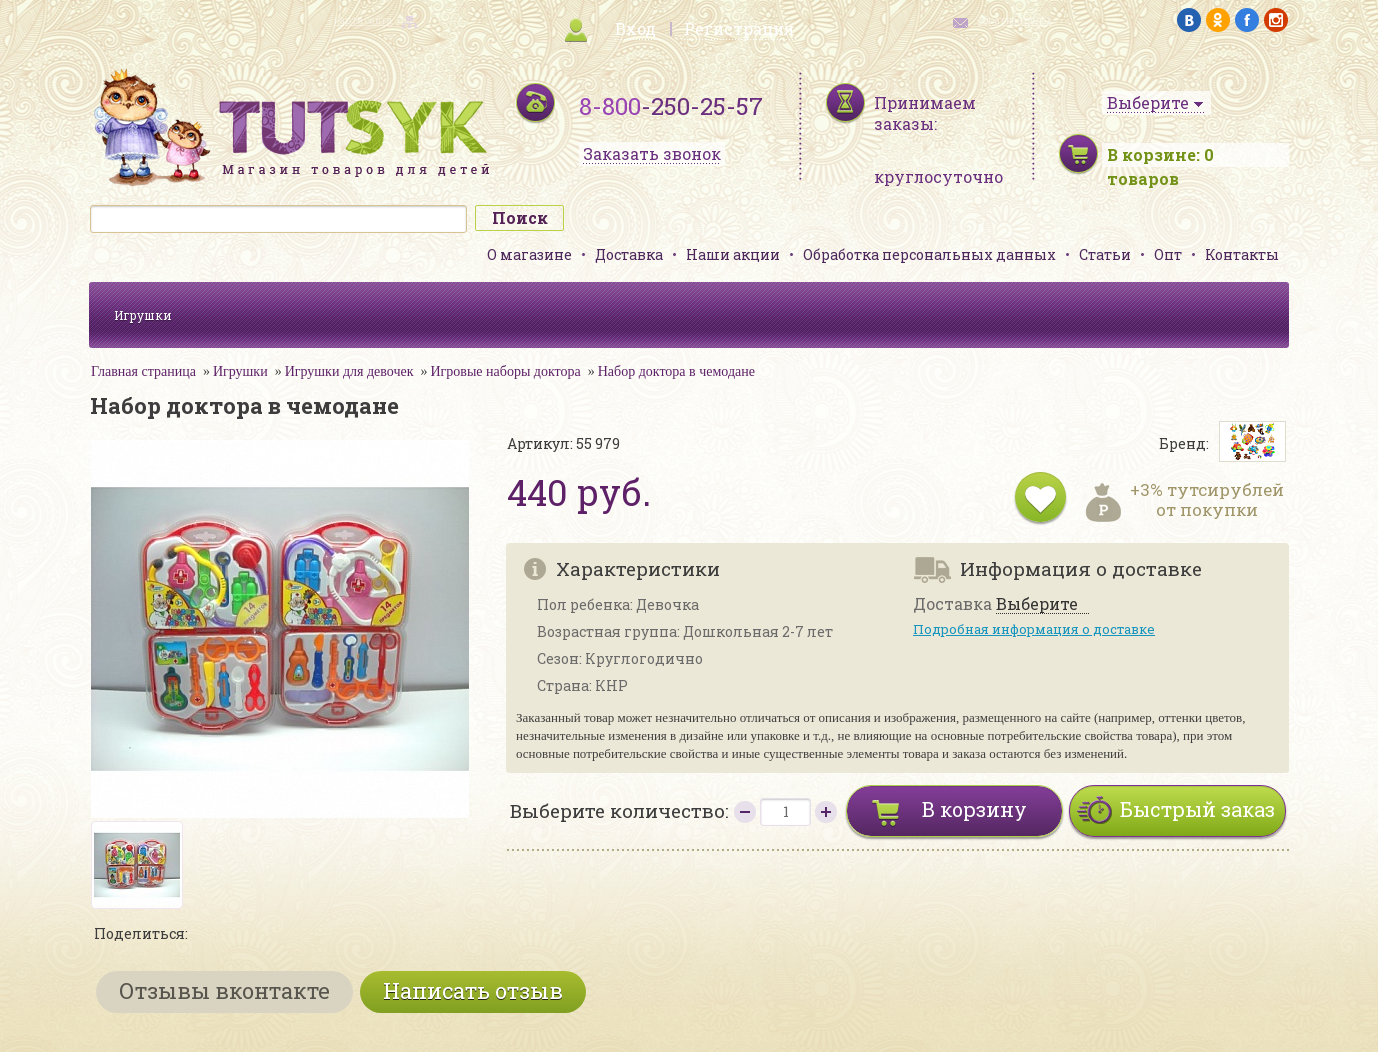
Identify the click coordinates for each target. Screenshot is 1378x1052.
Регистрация (739, 28)
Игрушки (143, 315)
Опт (1168, 254)
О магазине (529, 254)
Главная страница (143, 371)
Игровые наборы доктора (506, 371)
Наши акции (733, 254)
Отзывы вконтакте (224, 990)
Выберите (1037, 604)
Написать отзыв (473, 990)
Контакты (1242, 254)
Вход (635, 28)
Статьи (1105, 254)
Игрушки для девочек (349, 371)
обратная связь (1015, 20)
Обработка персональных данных (929, 254)
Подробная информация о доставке (1034, 629)
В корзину (974, 809)
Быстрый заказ (1197, 809)
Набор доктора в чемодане (676, 371)
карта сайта (363, 20)
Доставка (629, 254)
